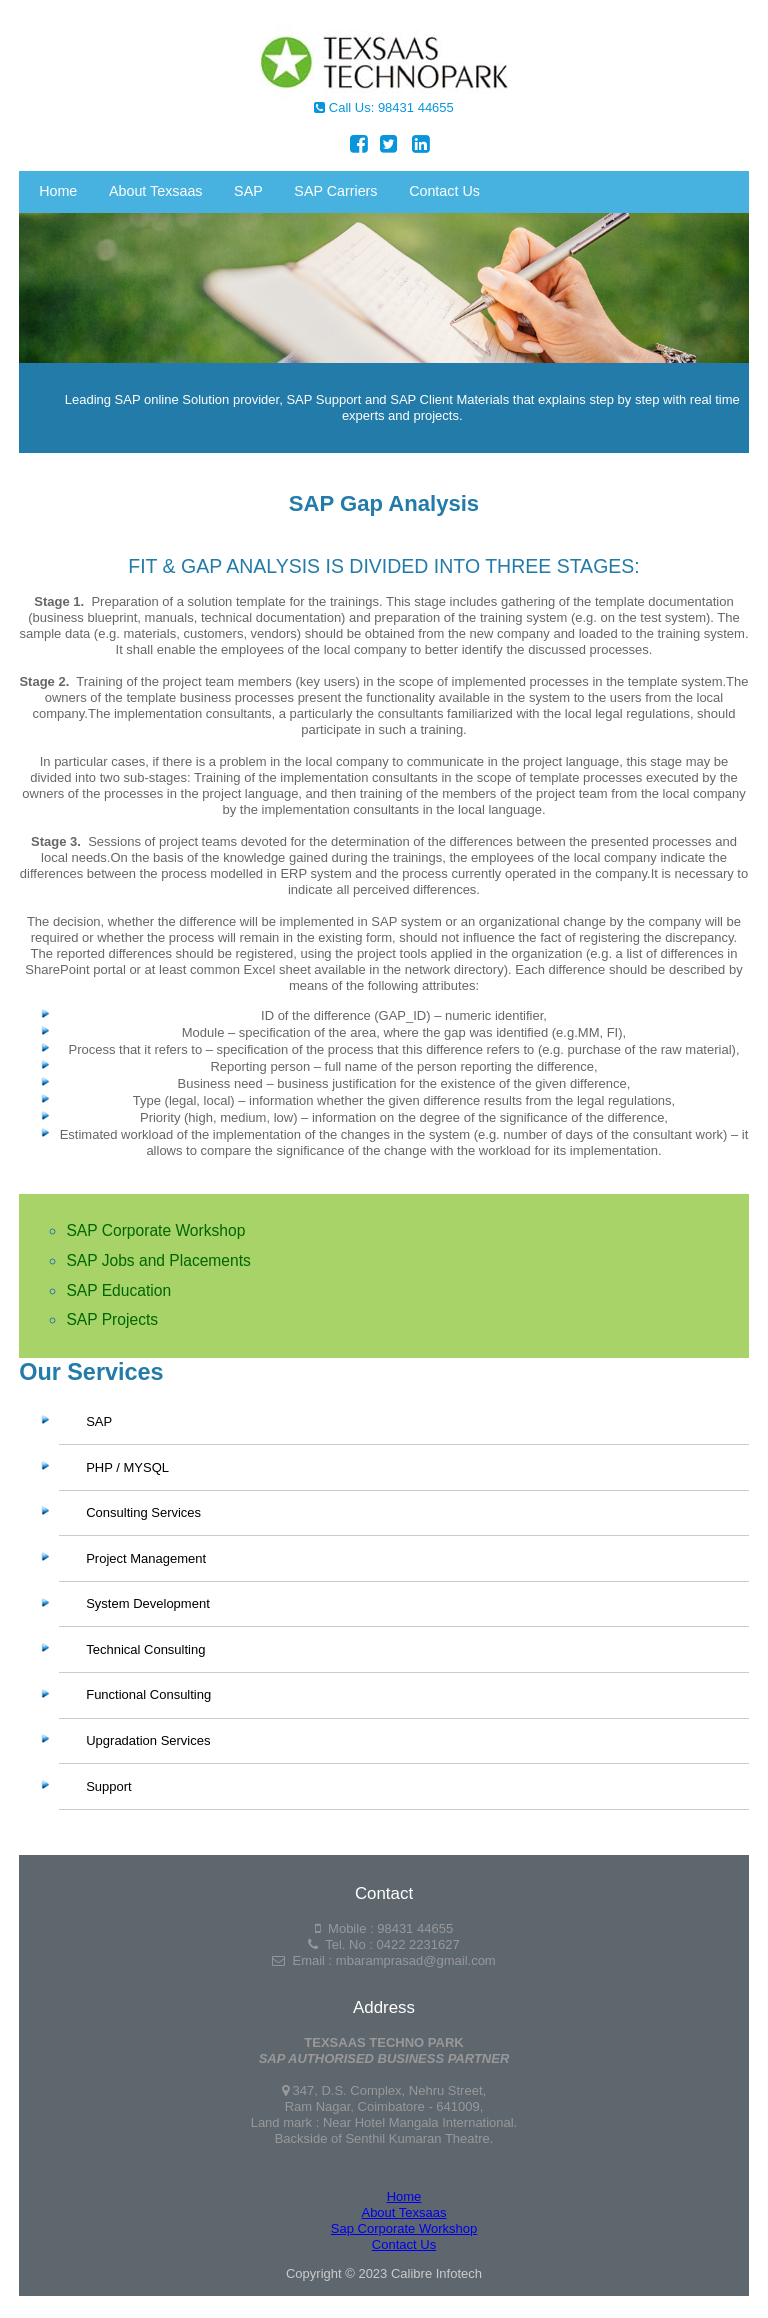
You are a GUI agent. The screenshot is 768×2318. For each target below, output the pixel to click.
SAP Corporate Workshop (155, 1230)
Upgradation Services (148, 1740)
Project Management (146, 1558)
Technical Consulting (145, 1649)
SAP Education (118, 1290)
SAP (252, 195)
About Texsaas (156, 191)
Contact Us (444, 191)
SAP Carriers (335, 191)
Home (58, 191)
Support (109, 1786)
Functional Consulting (148, 1695)
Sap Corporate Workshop (404, 2228)
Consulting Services (143, 1512)
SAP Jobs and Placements (158, 1260)
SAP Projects (112, 1319)
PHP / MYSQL (127, 1467)
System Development (148, 1604)
